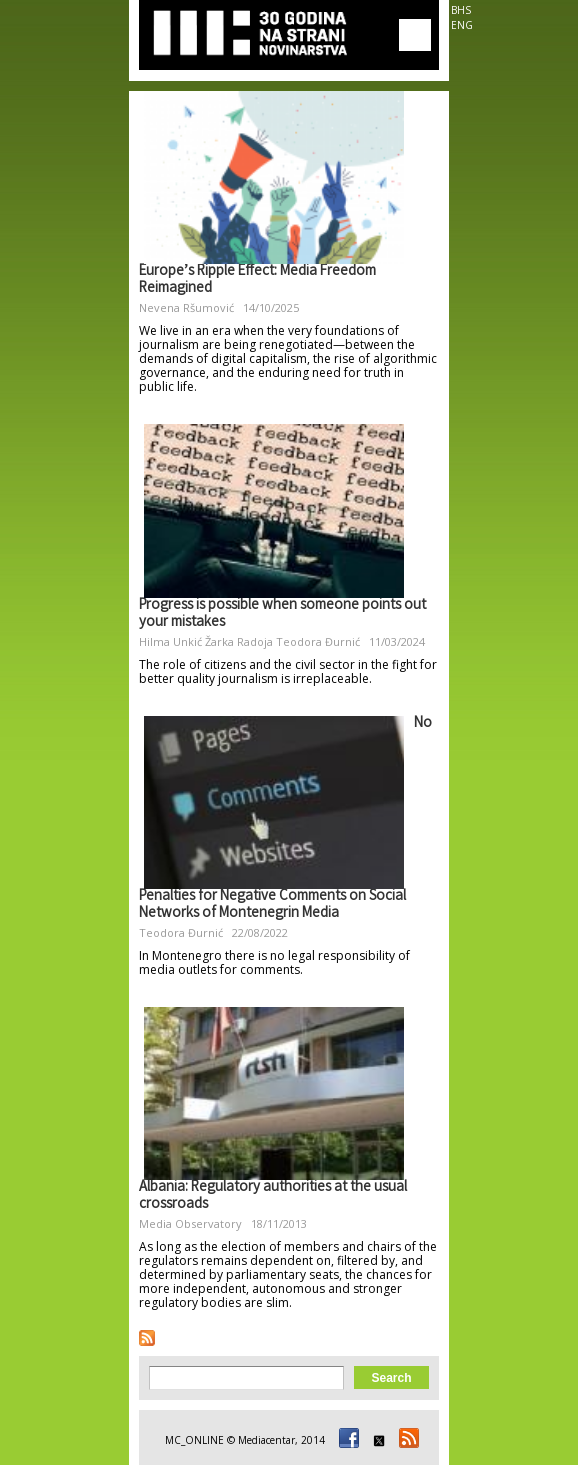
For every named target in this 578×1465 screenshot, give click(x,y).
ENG (462, 25)
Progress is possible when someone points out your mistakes (282, 614)
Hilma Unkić (170, 641)
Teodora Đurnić (318, 641)
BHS (461, 10)
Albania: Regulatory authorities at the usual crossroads (273, 1196)
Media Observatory (190, 1223)
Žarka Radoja (239, 641)
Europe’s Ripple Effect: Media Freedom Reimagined (257, 280)
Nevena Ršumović (186, 307)
